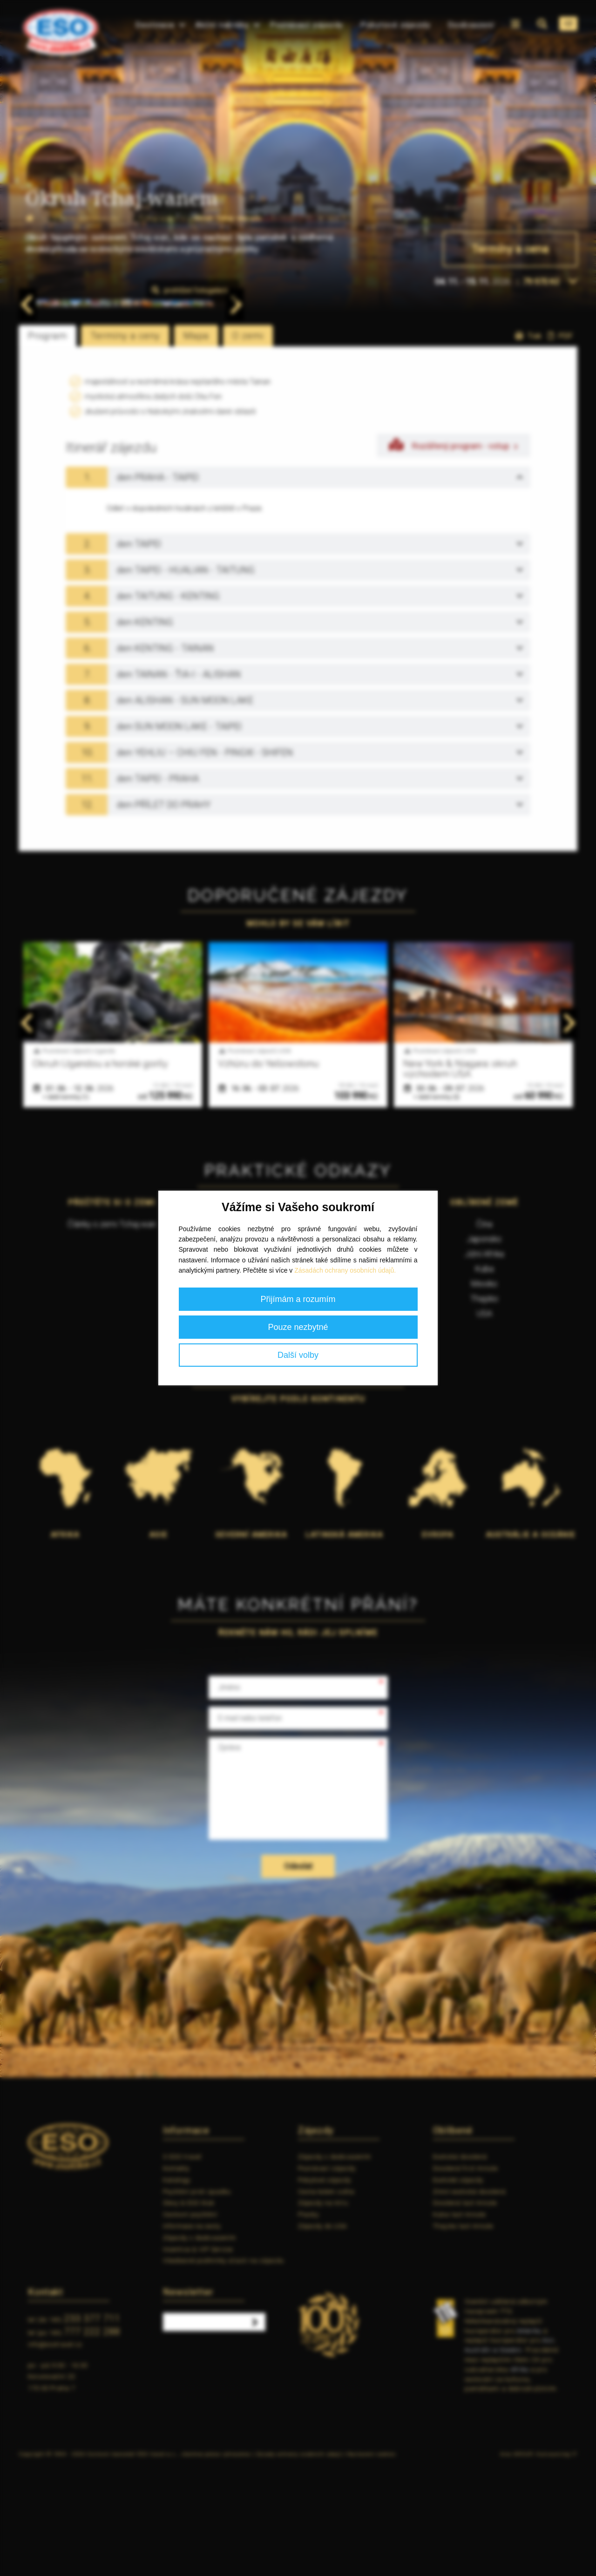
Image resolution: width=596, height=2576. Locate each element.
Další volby (298, 1355)
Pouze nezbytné (298, 1327)
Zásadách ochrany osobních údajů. (345, 1270)
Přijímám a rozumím (297, 1299)
